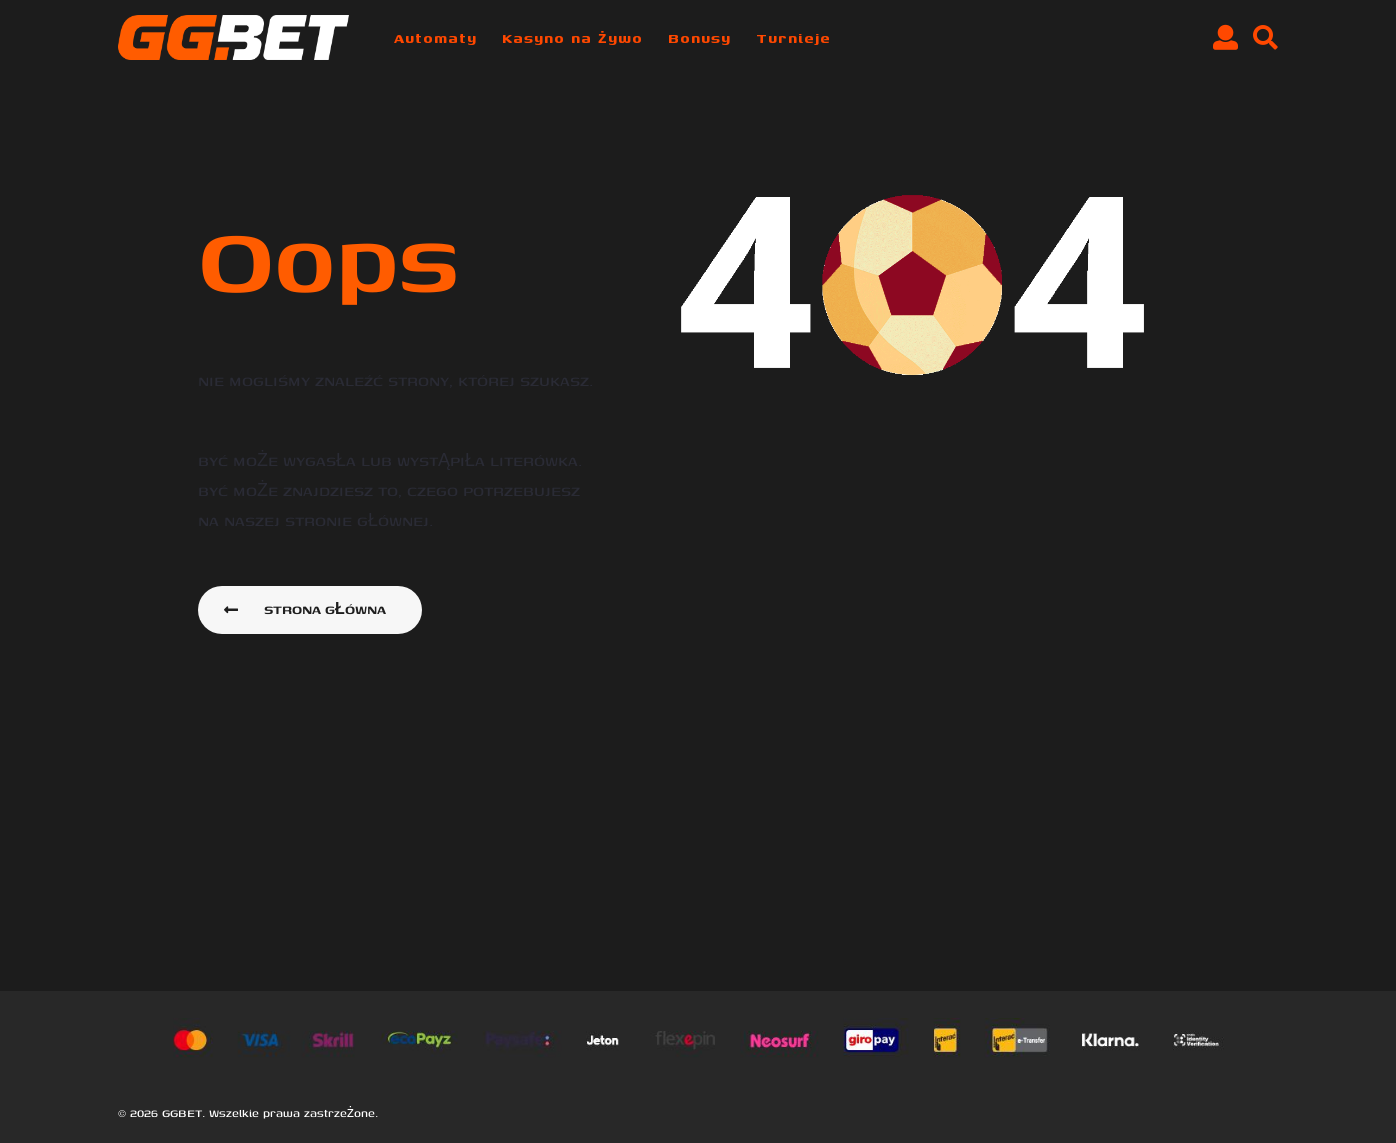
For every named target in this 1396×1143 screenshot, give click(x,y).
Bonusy (699, 38)
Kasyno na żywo (572, 38)
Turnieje (793, 38)
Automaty (435, 38)
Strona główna (305, 609)
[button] (1225, 38)
